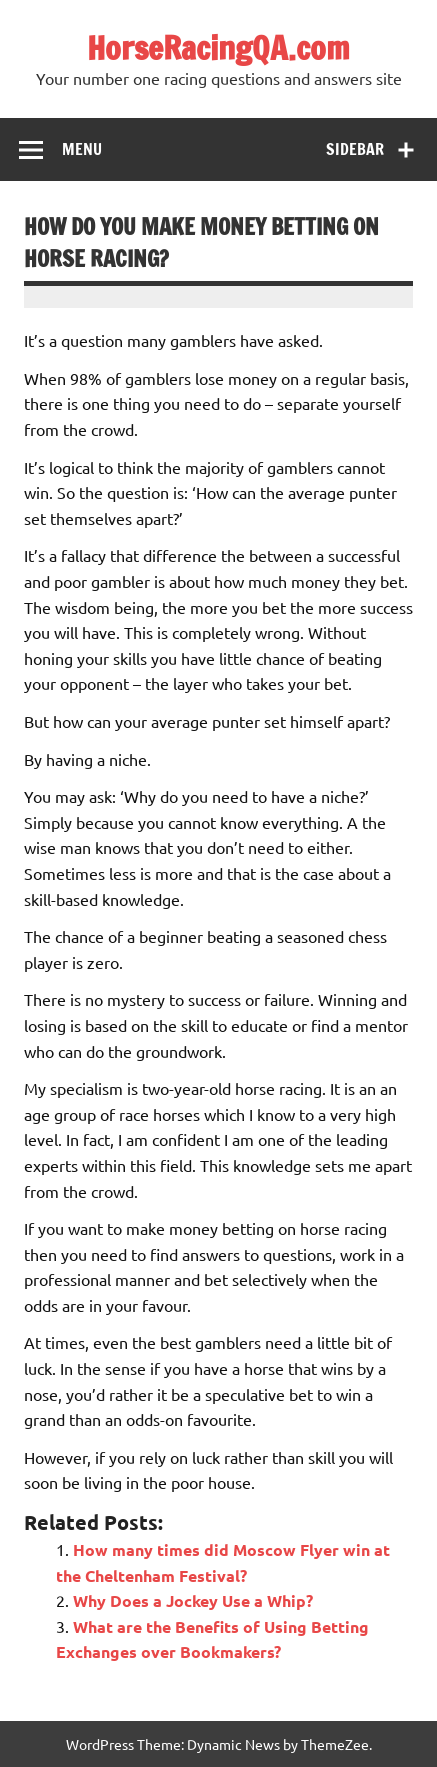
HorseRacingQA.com (218, 48)
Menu (82, 149)
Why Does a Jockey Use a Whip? (193, 1600)
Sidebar (355, 149)
